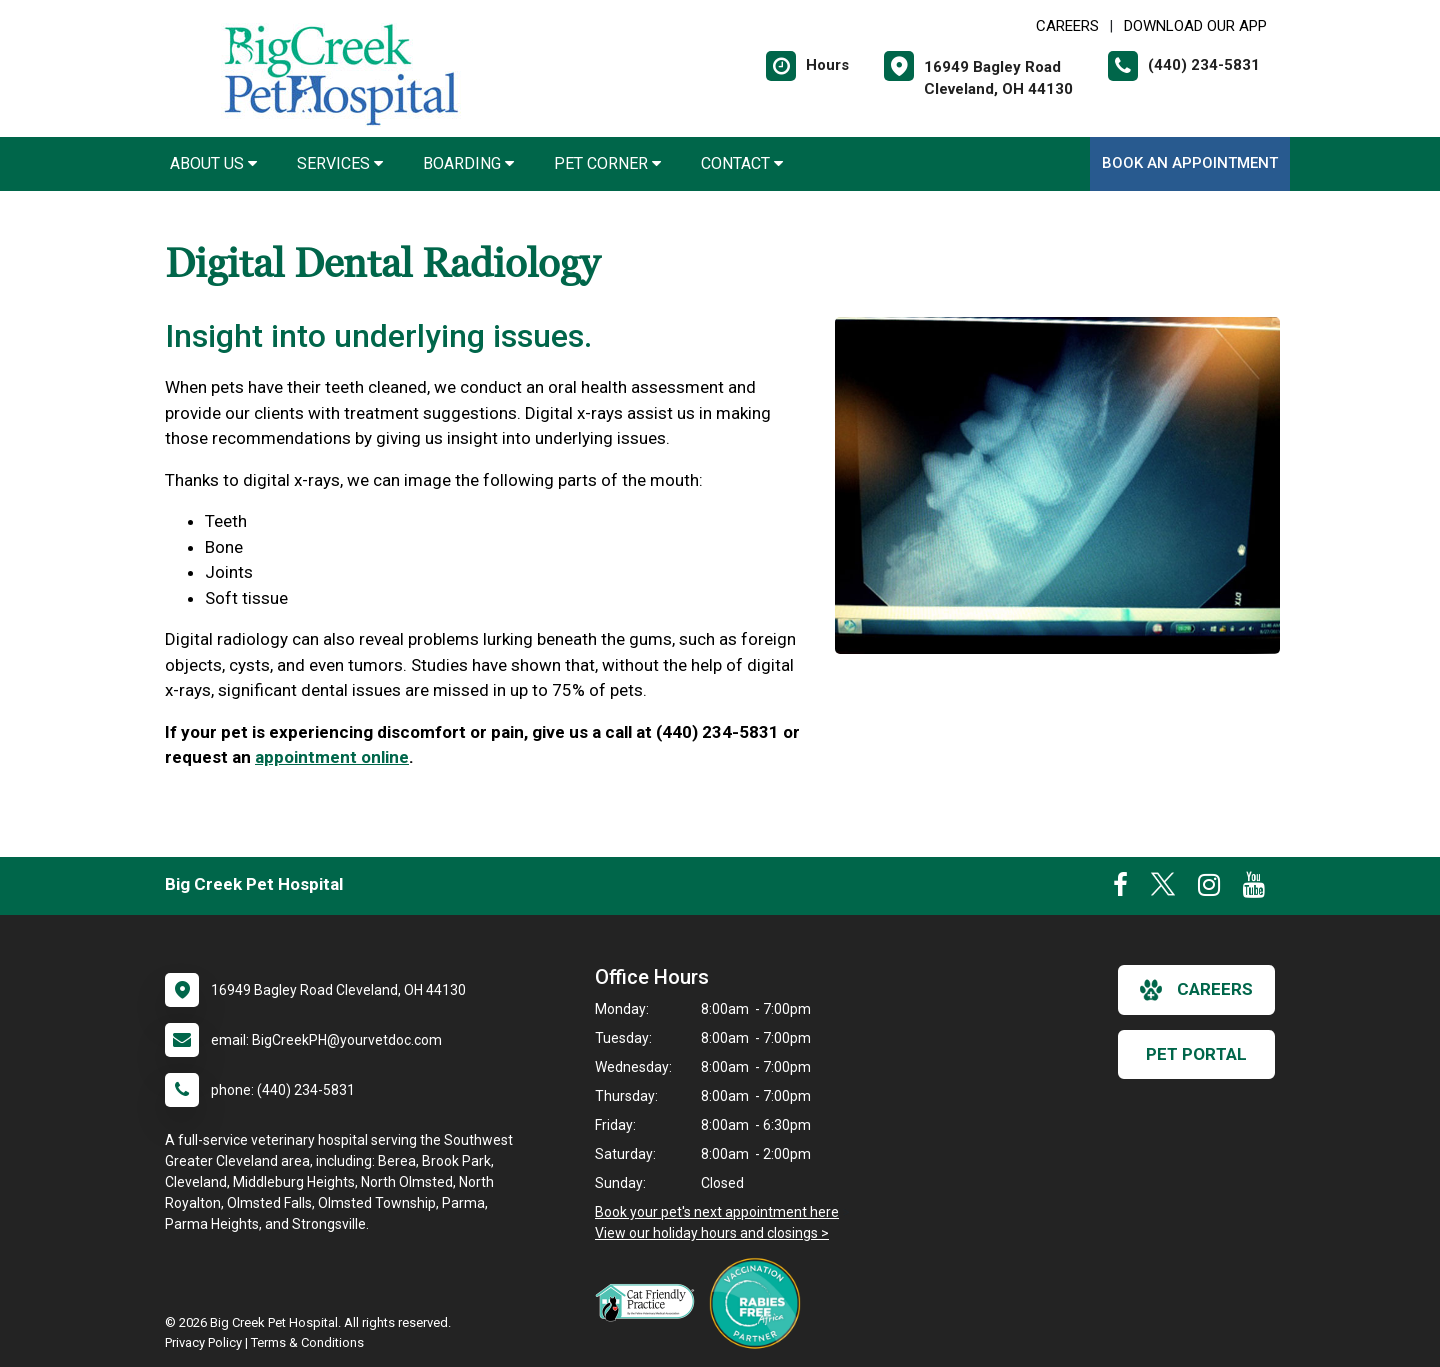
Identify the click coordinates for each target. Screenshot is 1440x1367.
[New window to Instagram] (1209, 889)
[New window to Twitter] (1163, 889)
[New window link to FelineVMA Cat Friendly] (650, 1302)
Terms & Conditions (307, 1342)
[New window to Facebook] (1120, 889)
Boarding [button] (468, 163)
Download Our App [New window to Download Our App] (1195, 26)
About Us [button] (213, 163)
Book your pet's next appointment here (717, 1212)
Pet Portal (1196, 1054)
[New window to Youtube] (1254, 889)
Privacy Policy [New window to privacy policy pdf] (203, 1342)
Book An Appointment (1190, 163)
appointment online (332, 757)
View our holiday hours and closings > (712, 1233)
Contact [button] (742, 163)
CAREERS (1067, 26)
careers (1196, 990)
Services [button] (340, 163)
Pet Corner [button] (607, 163)
